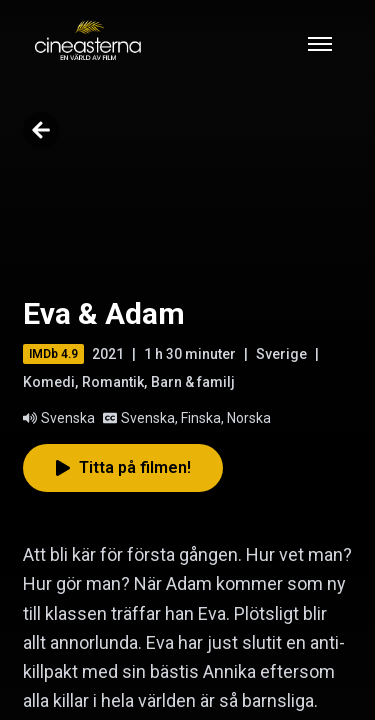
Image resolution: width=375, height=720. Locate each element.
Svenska (59, 418)
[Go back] (41, 130)
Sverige (281, 354)
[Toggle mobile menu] (320, 44)
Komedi (49, 382)
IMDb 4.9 (53, 354)
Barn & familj (193, 382)
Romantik (113, 382)
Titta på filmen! (123, 467)
